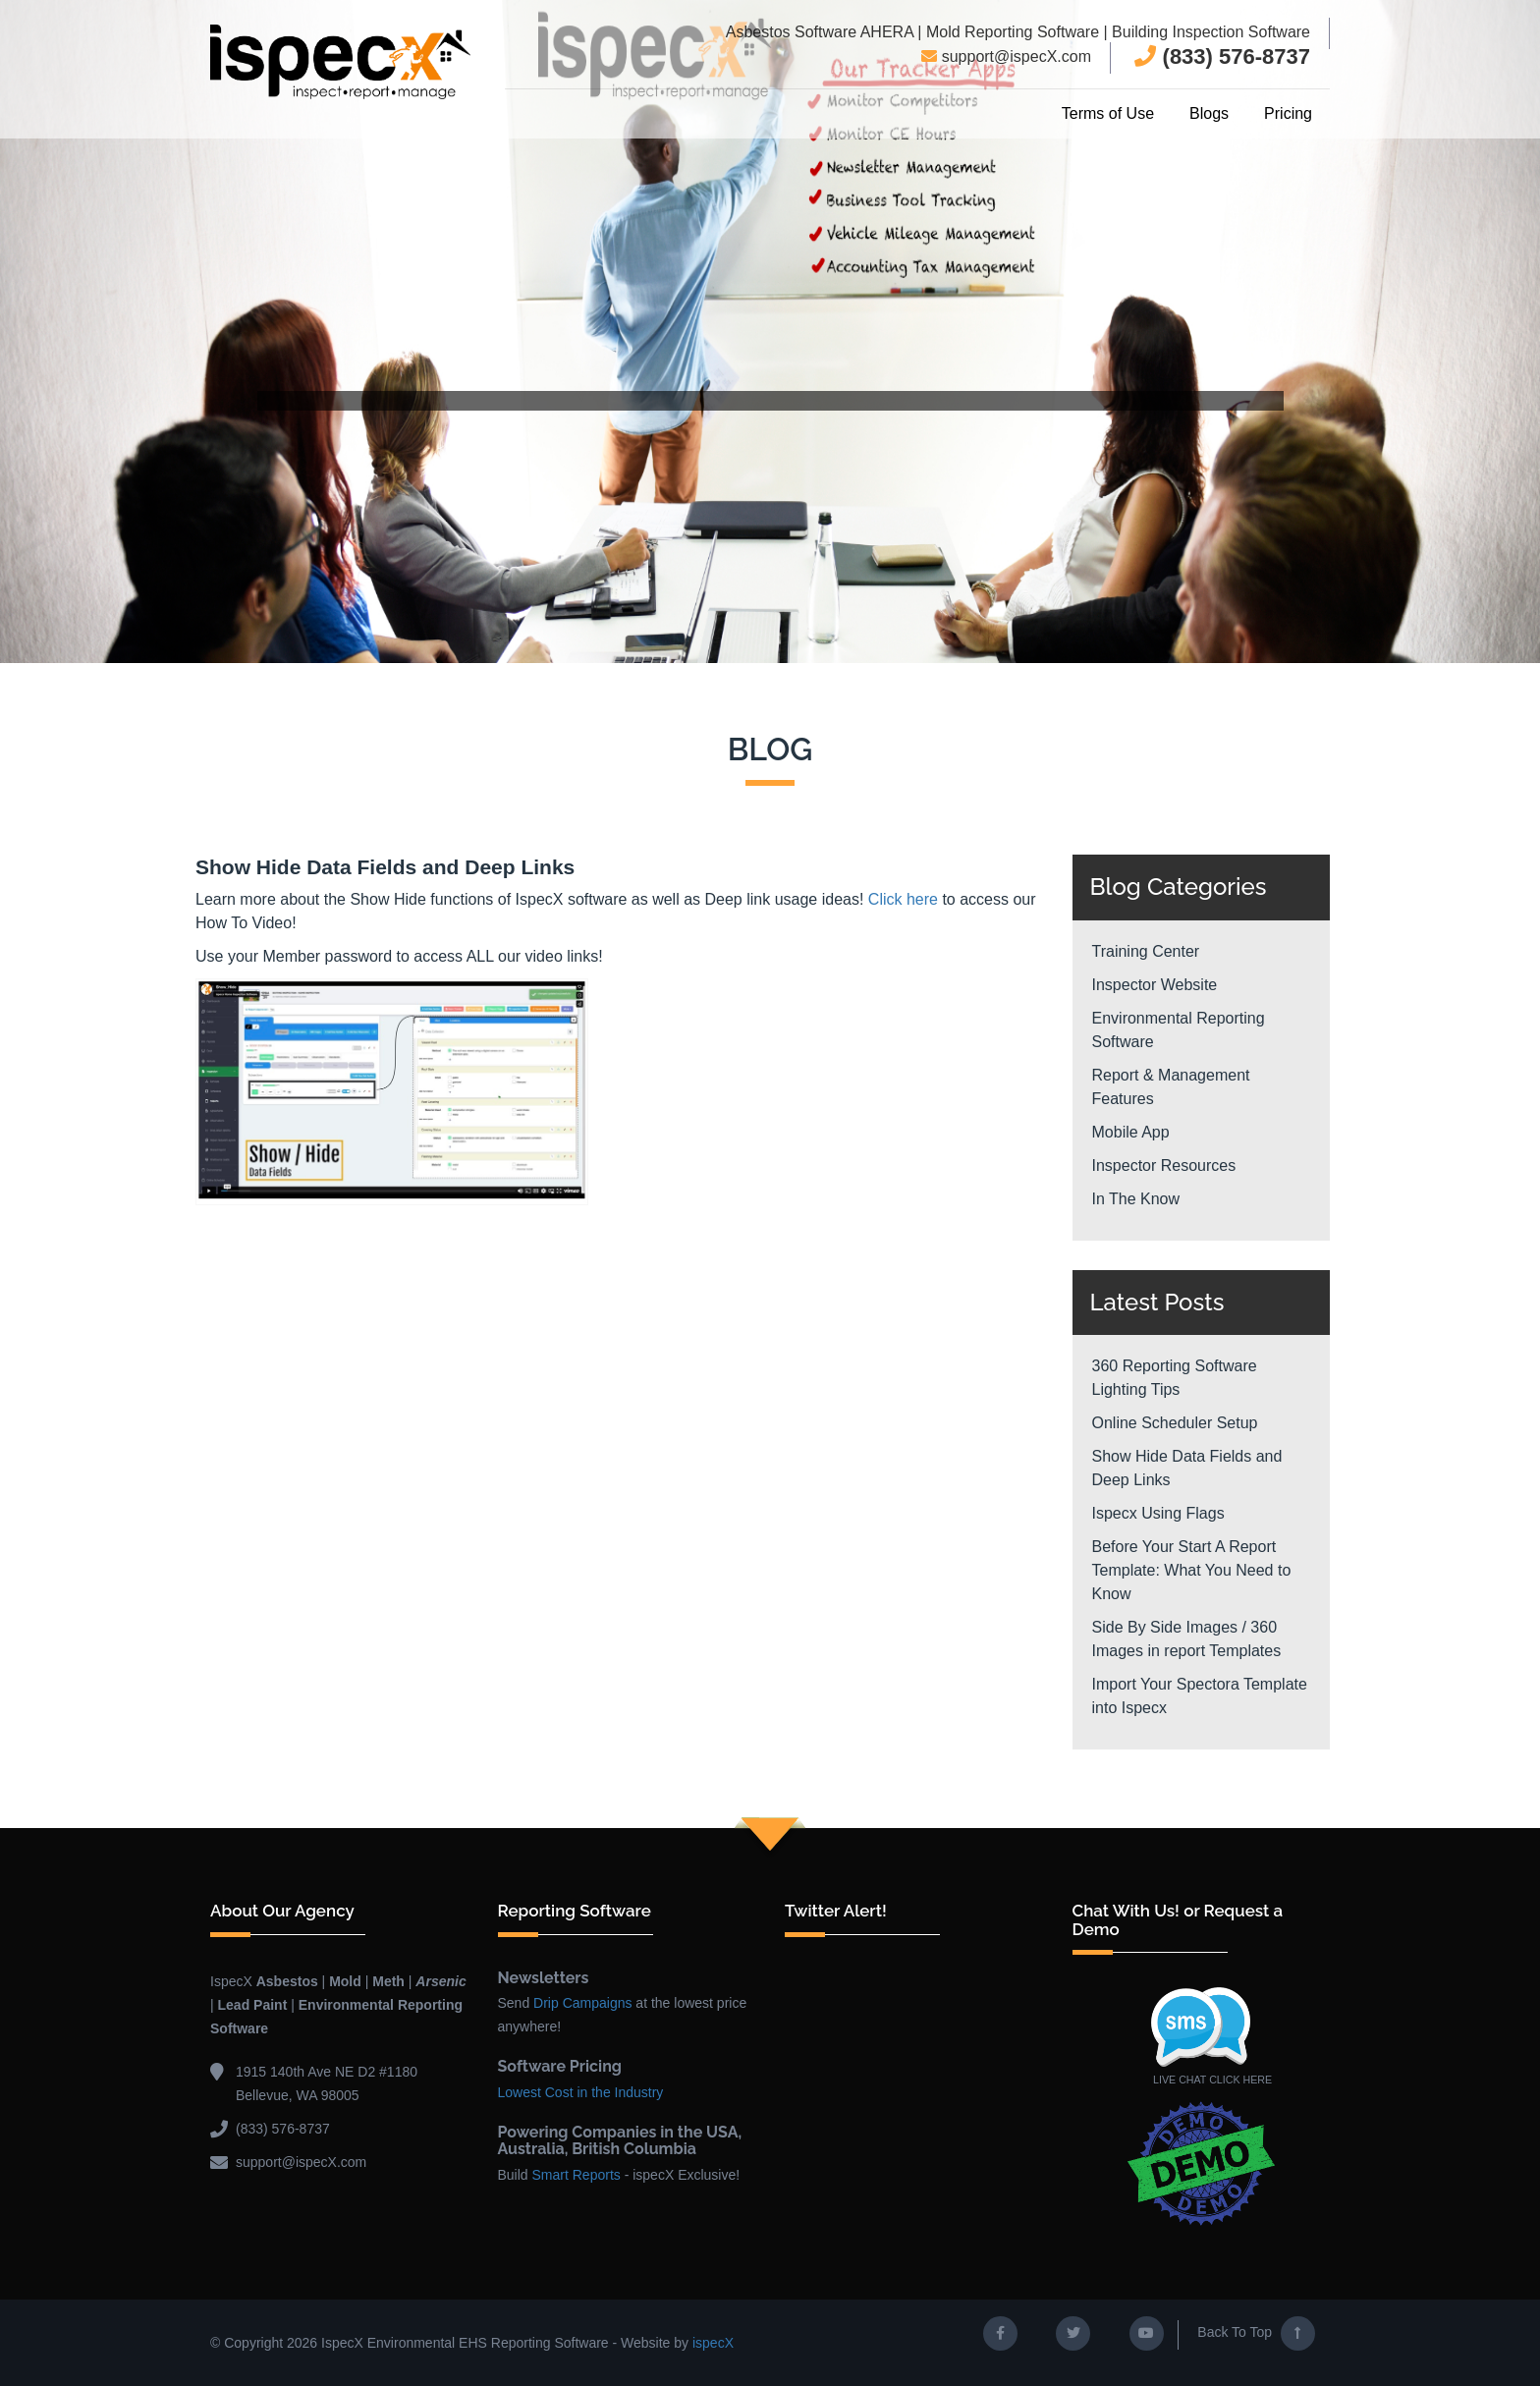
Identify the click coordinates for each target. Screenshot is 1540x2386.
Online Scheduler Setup (1175, 1423)
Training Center (1146, 951)
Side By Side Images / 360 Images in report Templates (1187, 1639)
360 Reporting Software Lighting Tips (1174, 1378)
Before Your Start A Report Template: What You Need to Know (1192, 1570)
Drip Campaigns (582, 2003)
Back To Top (1256, 2333)
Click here (903, 898)
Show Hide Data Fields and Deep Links (1187, 1468)
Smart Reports (576, 2175)
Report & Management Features (1171, 1087)
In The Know (1136, 1199)
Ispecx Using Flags (1158, 1513)
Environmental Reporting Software (1178, 1030)
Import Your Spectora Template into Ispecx (1199, 1696)
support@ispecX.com (1006, 56)
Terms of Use (1108, 113)
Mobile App (1131, 1132)
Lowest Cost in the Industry (581, 2092)
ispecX (713, 2343)
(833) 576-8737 (1222, 56)
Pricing (1288, 113)
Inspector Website (1155, 984)
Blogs (1209, 113)
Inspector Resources (1164, 1165)
